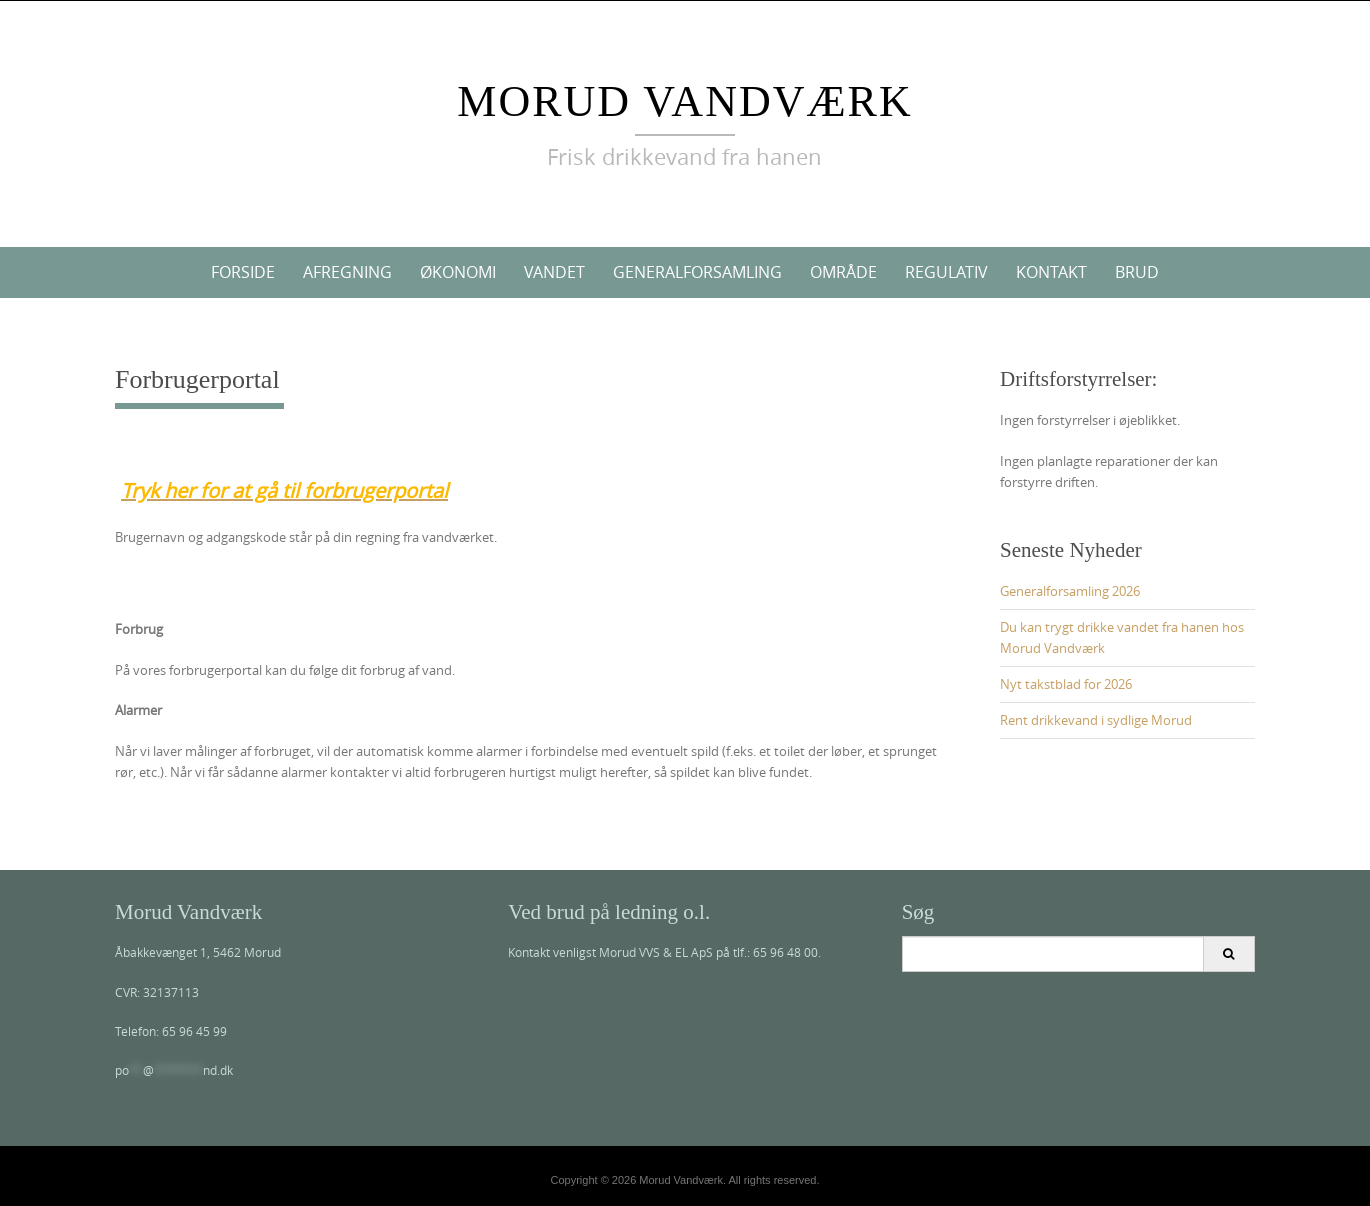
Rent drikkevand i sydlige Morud (1096, 720)
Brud (1137, 272)
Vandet (554, 272)
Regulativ (946, 272)
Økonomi (458, 272)
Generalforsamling (697, 272)
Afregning (347, 272)
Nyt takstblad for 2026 (1066, 684)
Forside (243, 272)
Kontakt (1051, 272)
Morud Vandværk (684, 101)
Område (843, 272)
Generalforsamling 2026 (1070, 591)
